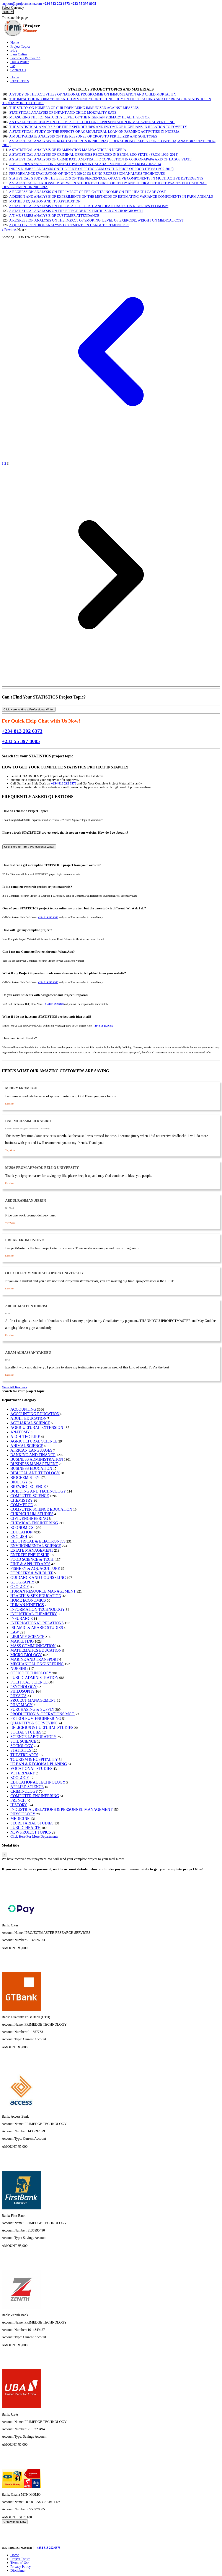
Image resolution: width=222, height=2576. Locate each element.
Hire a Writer (19, 62)
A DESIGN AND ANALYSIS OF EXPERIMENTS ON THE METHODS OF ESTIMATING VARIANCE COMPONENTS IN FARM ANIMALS (111, 196)
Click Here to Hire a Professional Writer (28, 709)
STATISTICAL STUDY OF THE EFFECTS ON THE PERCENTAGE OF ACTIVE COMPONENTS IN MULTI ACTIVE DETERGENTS (106, 178)
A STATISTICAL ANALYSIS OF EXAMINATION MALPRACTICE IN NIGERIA (67, 150)
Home (14, 42)
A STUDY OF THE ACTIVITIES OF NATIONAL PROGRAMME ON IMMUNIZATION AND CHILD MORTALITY (92, 94)
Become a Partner (25, 58)
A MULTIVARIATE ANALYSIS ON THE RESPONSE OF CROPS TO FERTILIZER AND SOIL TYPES (83, 136)
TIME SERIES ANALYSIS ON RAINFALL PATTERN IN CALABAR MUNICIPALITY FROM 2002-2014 (85, 164)
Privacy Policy (20, 2566)
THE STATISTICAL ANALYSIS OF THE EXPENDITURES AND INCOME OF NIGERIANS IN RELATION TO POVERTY (98, 127)
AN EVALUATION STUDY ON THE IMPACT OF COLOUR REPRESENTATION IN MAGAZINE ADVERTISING (92, 122)
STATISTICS (19, 81)
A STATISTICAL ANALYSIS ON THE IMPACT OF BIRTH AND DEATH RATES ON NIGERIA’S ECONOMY (88, 206)
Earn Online (18, 54)
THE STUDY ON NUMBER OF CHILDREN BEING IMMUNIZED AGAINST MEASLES (74, 108)
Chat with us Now (14, 2521)
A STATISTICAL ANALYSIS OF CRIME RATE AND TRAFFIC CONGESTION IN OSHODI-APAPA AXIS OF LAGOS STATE (100, 159)
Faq (13, 66)
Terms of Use (19, 2563)
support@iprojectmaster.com (22, 3)
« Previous (9, 229)
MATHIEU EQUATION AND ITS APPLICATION (45, 201)
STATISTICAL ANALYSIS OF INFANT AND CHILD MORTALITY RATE (62, 112)
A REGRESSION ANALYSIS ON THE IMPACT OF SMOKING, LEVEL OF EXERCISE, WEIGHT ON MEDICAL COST (96, 220)
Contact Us (18, 70)
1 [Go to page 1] (3, 463)
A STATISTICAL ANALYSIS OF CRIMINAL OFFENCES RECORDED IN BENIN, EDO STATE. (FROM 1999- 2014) (93, 154)
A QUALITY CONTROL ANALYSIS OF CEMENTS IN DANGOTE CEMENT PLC (69, 225)
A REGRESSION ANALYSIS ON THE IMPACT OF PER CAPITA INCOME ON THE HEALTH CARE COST (87, 192)
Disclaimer (18, 2570)
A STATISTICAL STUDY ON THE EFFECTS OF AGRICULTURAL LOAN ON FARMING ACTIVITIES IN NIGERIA (94, 131)
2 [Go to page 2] (5, 463)
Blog (13, 50)
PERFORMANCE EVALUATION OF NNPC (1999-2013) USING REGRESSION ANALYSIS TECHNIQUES (87, 173)
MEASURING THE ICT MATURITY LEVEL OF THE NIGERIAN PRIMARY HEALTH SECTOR (79, 117)
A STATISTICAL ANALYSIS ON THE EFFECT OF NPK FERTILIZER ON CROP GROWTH (76, 211)
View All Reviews (14, 1387)
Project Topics (20, 46)
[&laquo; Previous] (111, 459)
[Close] (4, 1855)
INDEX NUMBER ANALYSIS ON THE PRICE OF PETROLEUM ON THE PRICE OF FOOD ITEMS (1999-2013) (91, 169)
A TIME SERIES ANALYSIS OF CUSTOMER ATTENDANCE (54, 215)
